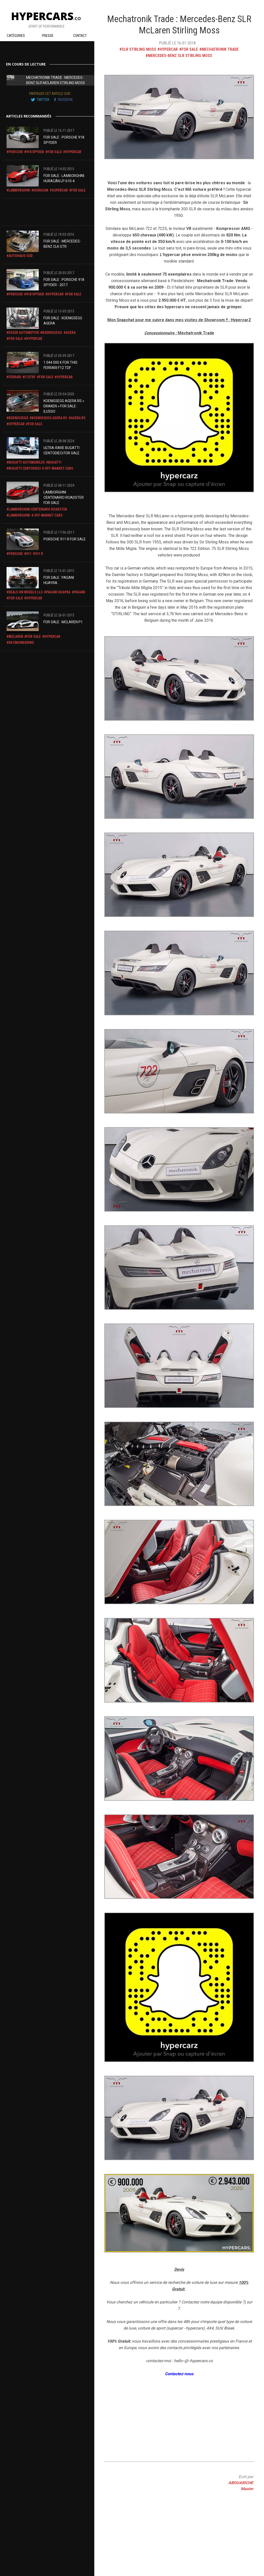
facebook (65, 100)
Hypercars (46, 16)
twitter (43, 100)
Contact (80, 36)
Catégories (16, 36)
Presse (48, 36)
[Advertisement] (47, 211)
